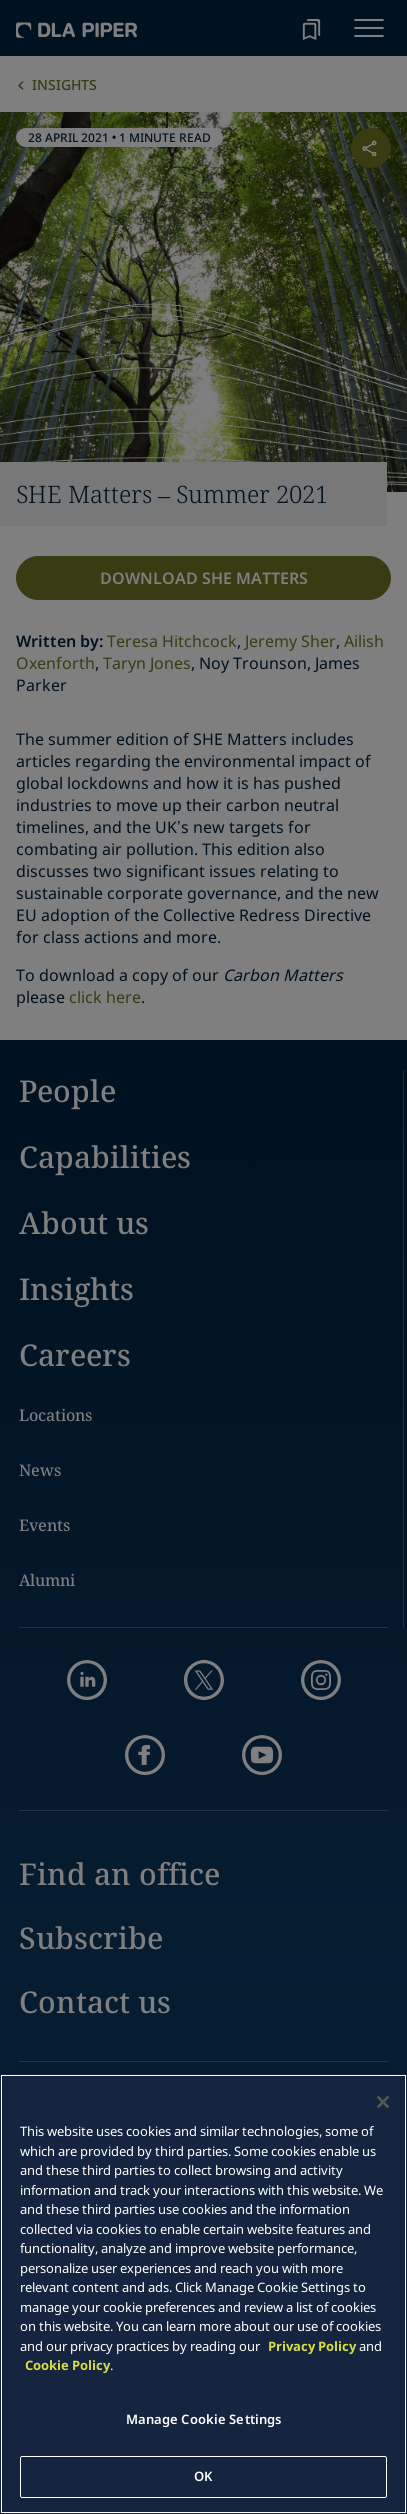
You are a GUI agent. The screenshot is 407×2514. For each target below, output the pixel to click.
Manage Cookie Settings (204, 2419)
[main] (203, 2294)
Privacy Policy (312, 2346)
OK (203, 2476)
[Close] (383, 2102)
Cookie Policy (67, 2365)
